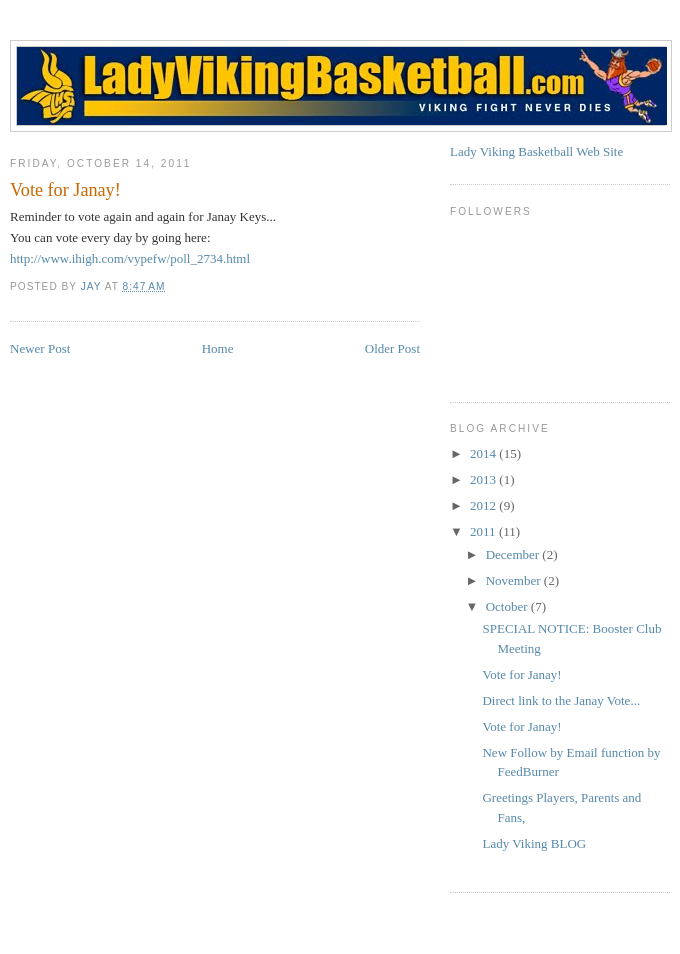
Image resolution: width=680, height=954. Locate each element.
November (515, 580)
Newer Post (40, 348)
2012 (484, 505)
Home (218, 348)
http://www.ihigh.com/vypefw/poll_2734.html (130, 258)
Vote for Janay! (521, 674)
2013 (484, 479)
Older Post (392, 348)
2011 (484, 531)
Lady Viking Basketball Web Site (536, 151)
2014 (484, 453)
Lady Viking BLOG (534, 843)
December (514, 554)
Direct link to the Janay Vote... (561, 700)
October (508, 606)
